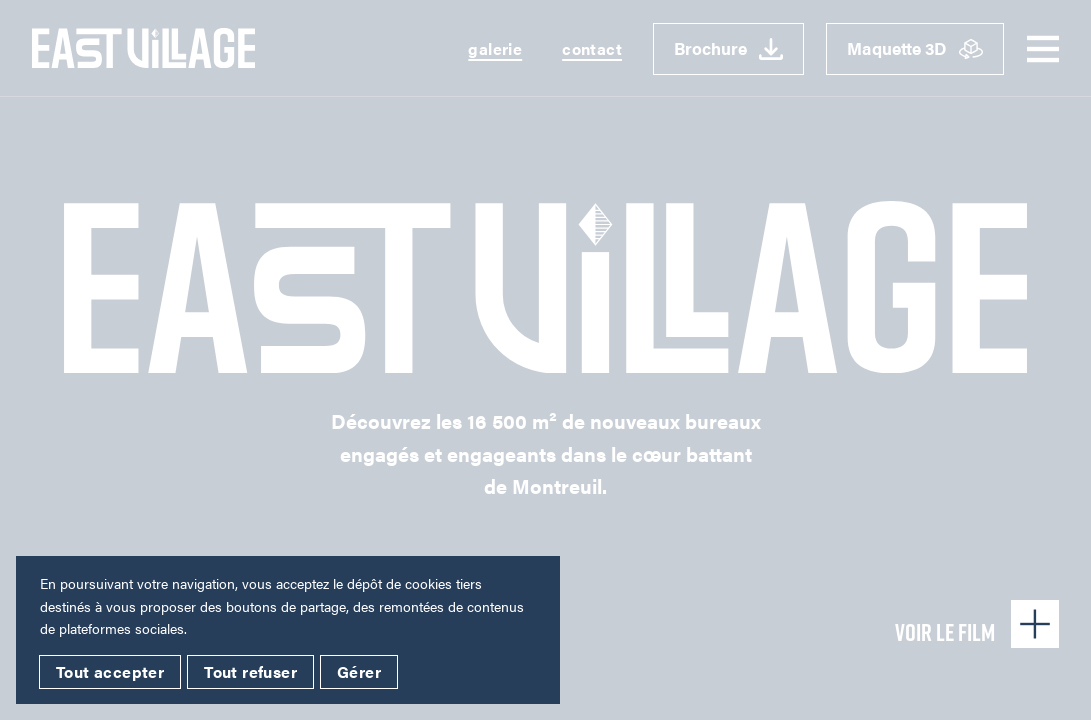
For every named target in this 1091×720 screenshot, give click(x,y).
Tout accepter (110, 671)
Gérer (359, 671)
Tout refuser (250, 671)
